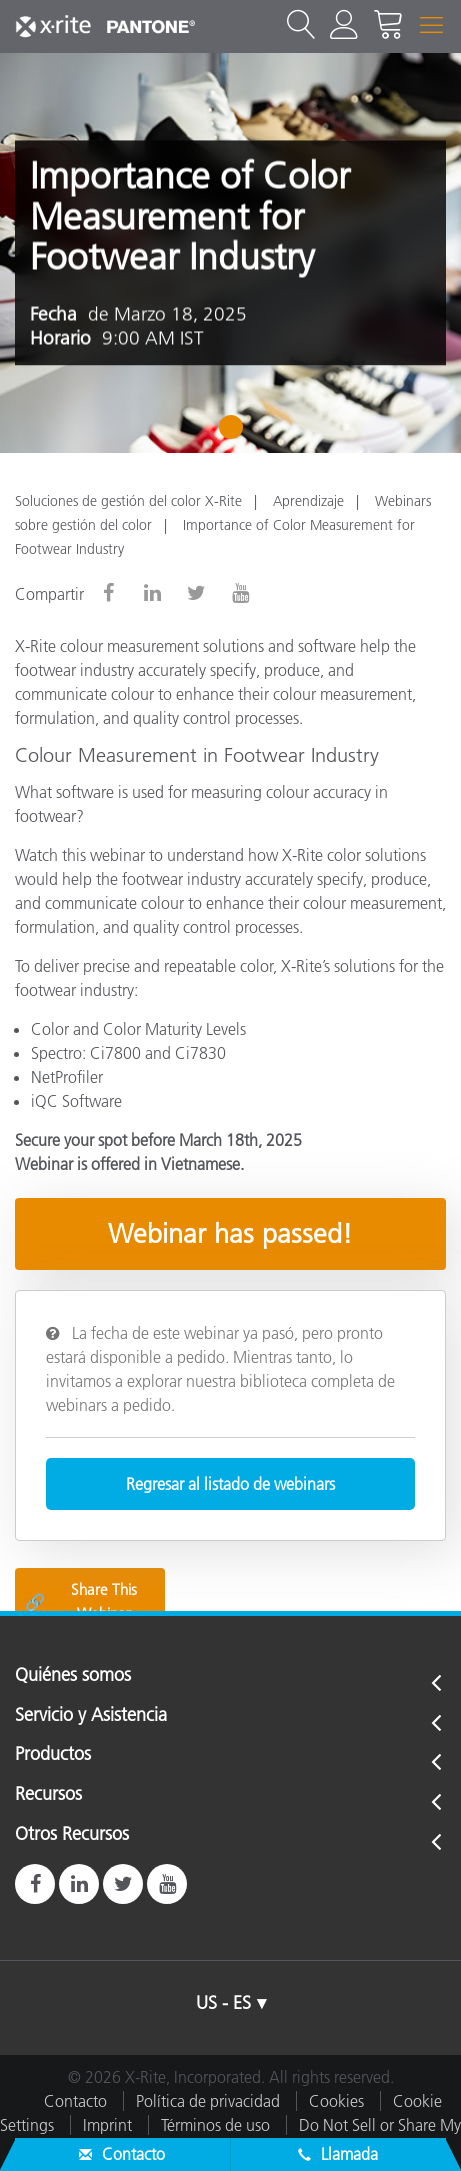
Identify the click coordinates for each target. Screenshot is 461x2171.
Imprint (107, 2125)
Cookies (336, 2101)
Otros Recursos (72, 1835)
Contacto (75, 2101)
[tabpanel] (230, 253)
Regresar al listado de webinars (230, 1484)
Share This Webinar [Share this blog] (81, 1601)
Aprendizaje (308, 501)
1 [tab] (235, 434)
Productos (53, 1755)
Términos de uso (215, 2125)
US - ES (223, 2003)
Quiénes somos (73, 1676)
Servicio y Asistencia (91, 1716)
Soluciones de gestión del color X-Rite (128, 501)
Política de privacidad (208, 2101)
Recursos (48, 1795)
